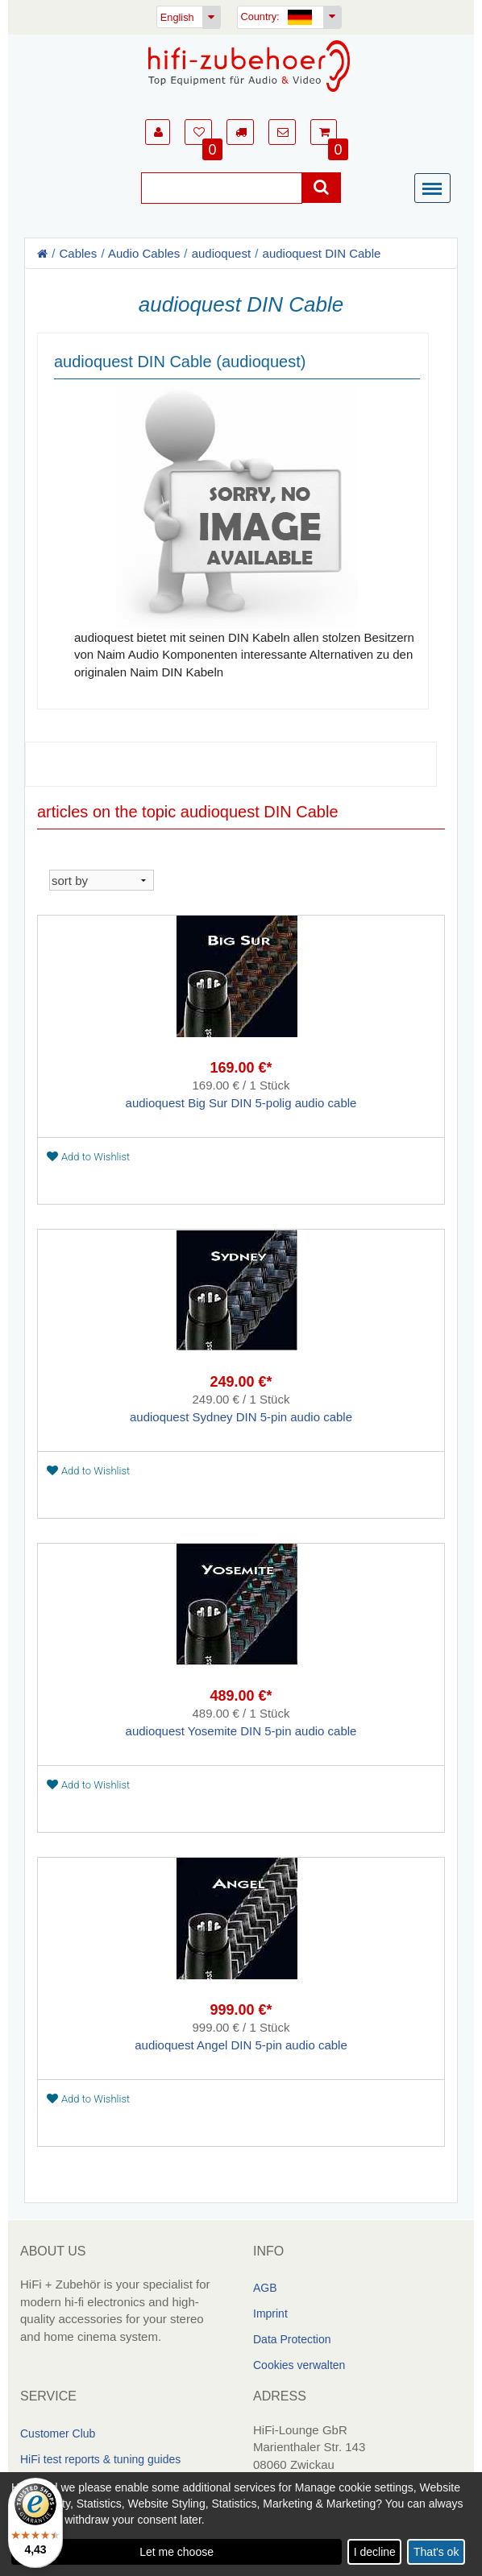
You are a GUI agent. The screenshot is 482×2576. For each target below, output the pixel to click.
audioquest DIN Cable (322, 253)
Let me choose (176, 2551)
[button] (157, 132)
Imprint (270, 2313)
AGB (265, 2287)
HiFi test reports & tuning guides (100, 2459)
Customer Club (57, 2433)
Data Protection (292, 2339)
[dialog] (241, 2524)
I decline (375, 2551)
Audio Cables (144, 253)
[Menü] (436, 189)
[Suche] (221, 188)
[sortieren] (101, 880)
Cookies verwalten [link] (299, 2365)
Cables (79, 253)
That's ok (436, 2551)
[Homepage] (249, 66)
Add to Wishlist (88, 1157)
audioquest (221, 253)
